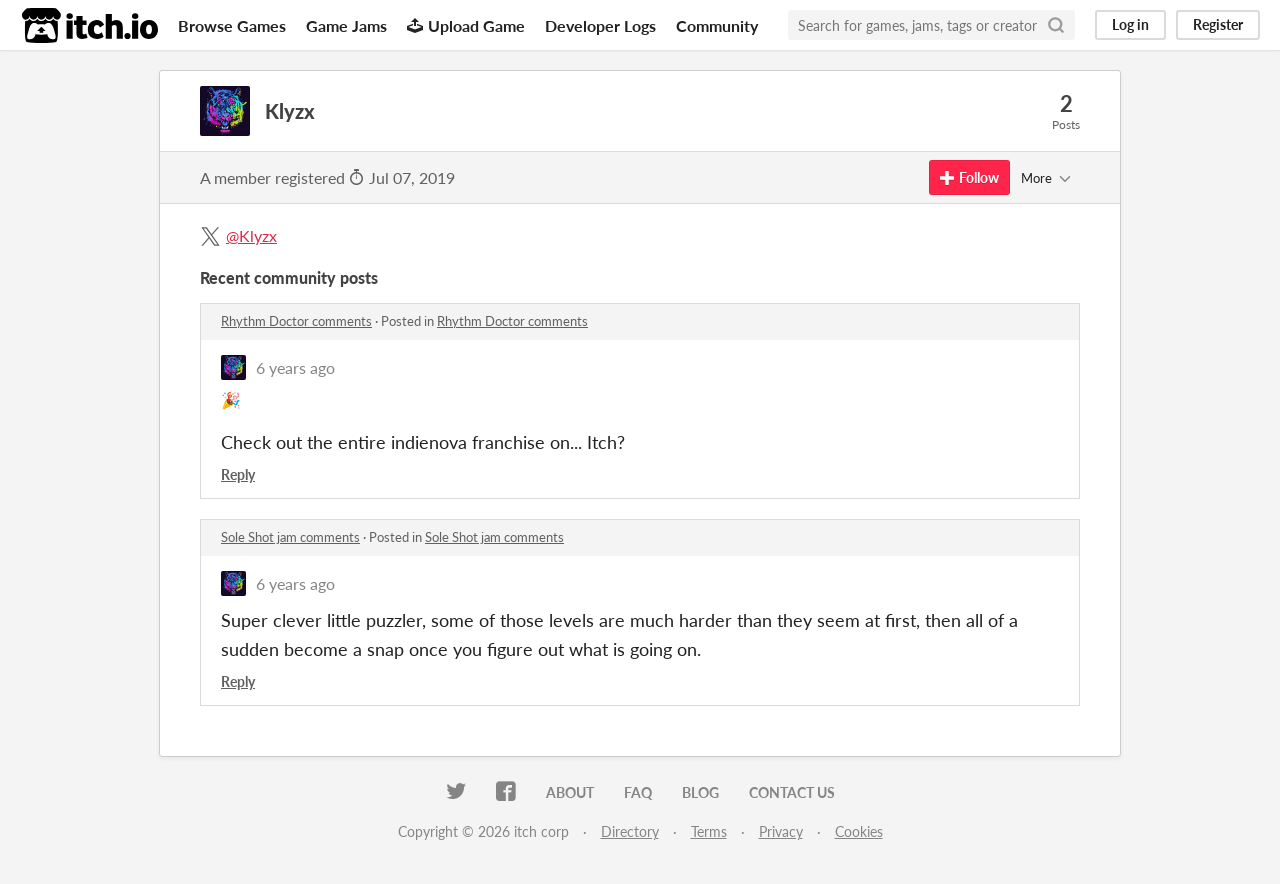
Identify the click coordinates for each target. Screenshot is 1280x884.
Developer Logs (600, 25)
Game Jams (346, 25)
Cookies (859, 831)
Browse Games (232, 25)
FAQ (638, 792)
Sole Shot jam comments (290, 537)
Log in (1130, 24)
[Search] (1056, 25)
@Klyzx (251, 235)
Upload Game (466, 25)
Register (1218, 24)
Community (717, 25)
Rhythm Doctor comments (296, 321)
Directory (630, 831)
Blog (700, 792)
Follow (969, 177)
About (570, 792)
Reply (238, 474)
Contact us (792, 792)
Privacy (781, 831)
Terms (709, 831)
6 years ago (295, 367)
